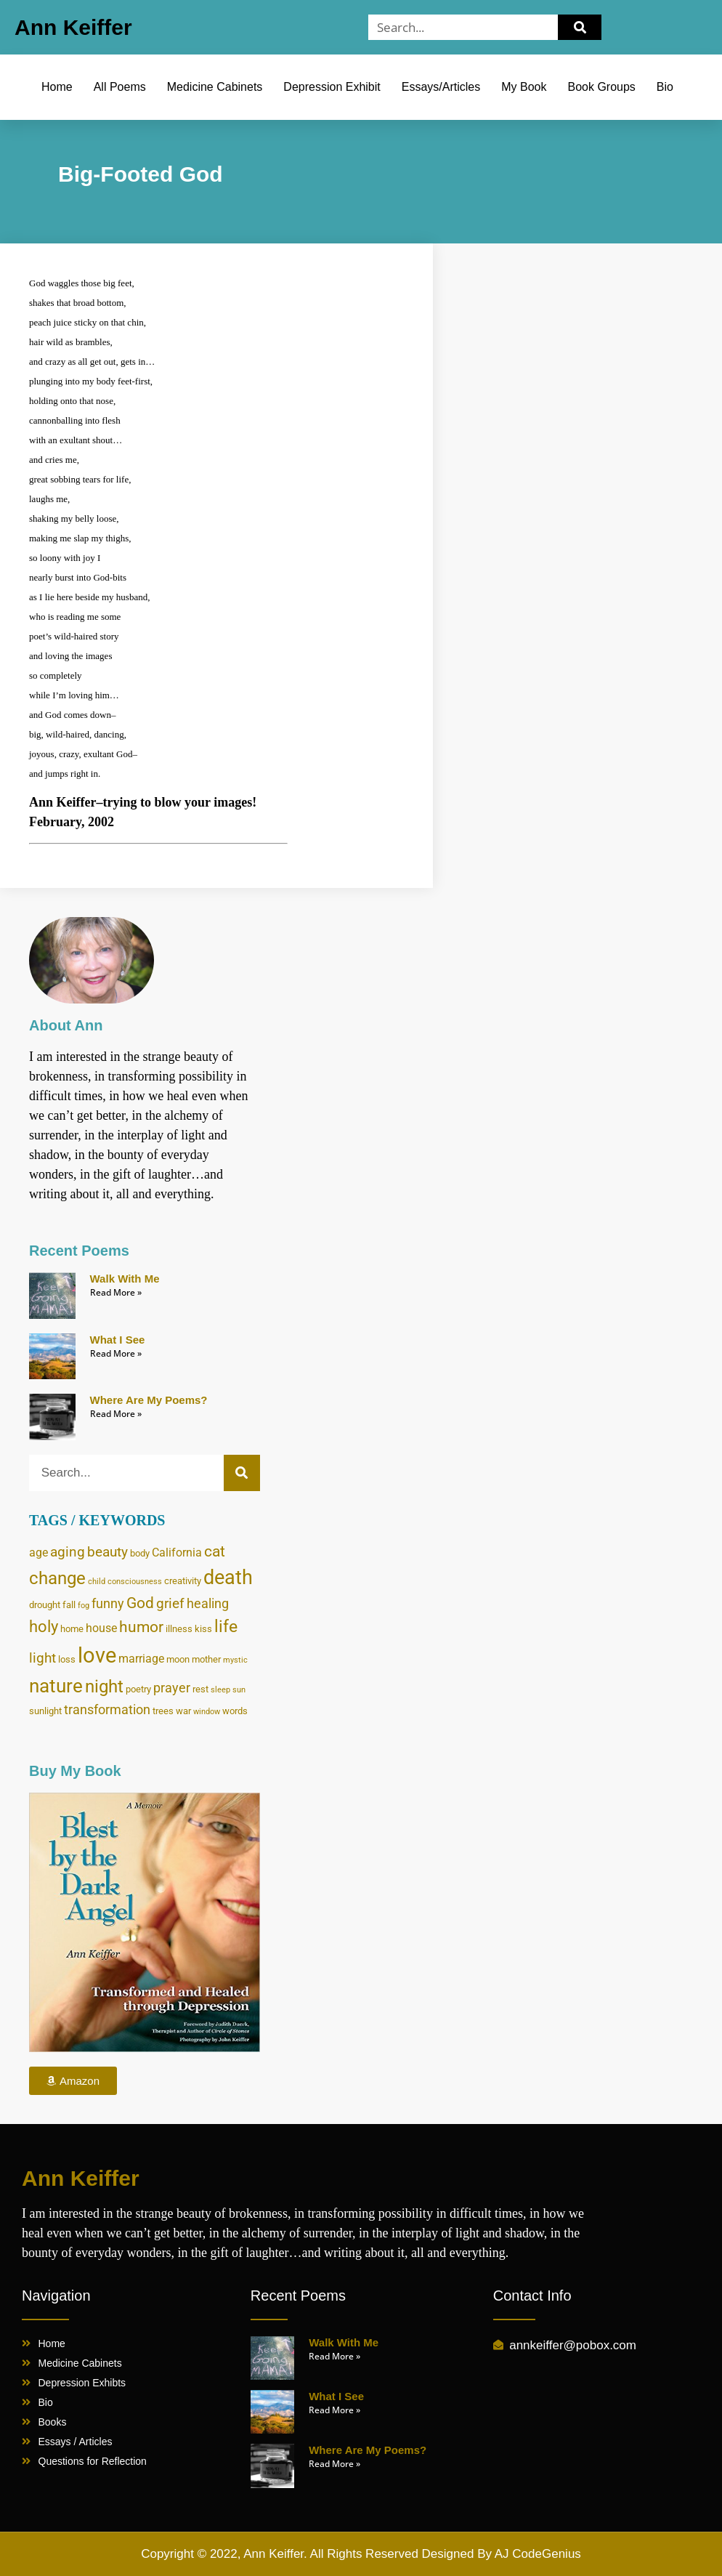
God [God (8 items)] (140, 1603)
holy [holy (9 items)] (43, 1627)
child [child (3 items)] (96, 1581)
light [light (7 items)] (42, 1658)
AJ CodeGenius (538, 2554)
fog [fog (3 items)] (83, 1605)
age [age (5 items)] (38, 1552)
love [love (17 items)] (97, 1655)
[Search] (579, 27)
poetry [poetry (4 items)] (138, 1689)
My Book (523, 87)
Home (57, 87)
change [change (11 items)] (57, 1578)
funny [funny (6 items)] (108, 1603)
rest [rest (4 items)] (200, 1689)
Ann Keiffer (73, 27)
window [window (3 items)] (206, 1711)
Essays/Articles (441, 87)
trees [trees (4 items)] (163, 1710)
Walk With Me (125, 1278)
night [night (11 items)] (104, 1686)
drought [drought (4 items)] (44, 1604)
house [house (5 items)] (101, 1628)
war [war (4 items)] (183, 1710)
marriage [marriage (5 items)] (141, 1658)
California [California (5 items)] (177, 1552)
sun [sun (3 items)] (239, 1690)
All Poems (120, 87)
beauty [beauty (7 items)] (107, 1551)
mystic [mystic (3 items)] (235, 1660)
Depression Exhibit (331, 87)
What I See (117, 1339)
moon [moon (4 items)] (178, 1659)
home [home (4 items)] (72, 1628)
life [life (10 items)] (226, 1626)
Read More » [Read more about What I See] (116, 1353)
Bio (665, 87)
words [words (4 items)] (235, 1710)
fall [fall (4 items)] (69, 1604)
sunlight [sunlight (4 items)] (45, 1710)
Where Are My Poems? (149, 1400)
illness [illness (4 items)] (179, 1628)
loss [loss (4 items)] (67, 1659)
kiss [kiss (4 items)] (203, 1628)
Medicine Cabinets (215, 87)
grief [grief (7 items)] (170, 1603)
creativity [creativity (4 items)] (182, 1580)
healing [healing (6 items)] (208, 1603)
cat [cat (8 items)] (214, 1551)
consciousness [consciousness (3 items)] (135, 1581)
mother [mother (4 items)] (206, 1659)
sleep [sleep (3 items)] (220, 1690)
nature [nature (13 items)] (56, 1686)
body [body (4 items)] (140, 1553)
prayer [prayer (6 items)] (171, 1688)
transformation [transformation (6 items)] (107, 1710)
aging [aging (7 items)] (67, 1551)
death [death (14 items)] (228, 1577)
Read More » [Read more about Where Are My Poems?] (116, 1414)
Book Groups (601, 87)
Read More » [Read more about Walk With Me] (116, 1292)
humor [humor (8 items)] (141, 1627)
